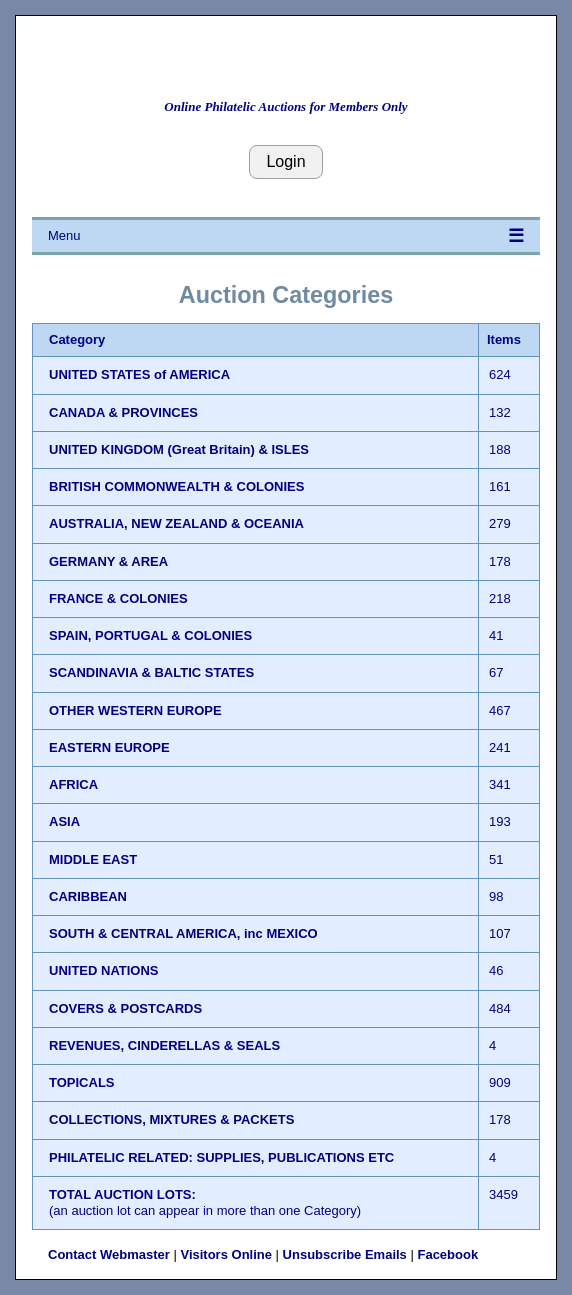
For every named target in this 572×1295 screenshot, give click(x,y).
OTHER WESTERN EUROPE (135, 710)
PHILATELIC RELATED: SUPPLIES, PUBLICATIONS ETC (221, 1157)
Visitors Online (226, 1254)
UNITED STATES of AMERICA (139, 374)
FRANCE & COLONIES (118, 598)
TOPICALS (82, 1082)
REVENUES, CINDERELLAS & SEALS (164, 1045)
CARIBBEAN (88, 896)
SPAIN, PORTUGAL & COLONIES (150, 635)
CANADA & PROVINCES (123, 412)
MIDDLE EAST (93, 859)
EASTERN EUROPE (109, 747)
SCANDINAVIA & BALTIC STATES (151, 672)
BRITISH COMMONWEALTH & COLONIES (176, 486)
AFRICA (73, 784)
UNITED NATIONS (104, 970)
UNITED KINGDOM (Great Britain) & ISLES (179, 449)
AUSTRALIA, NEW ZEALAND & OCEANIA (176, 523)
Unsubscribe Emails (345, 1254)
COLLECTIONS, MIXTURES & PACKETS (171, 1119)
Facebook (447, 1254)
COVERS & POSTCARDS (125, 1008)
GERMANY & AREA (108, 561)
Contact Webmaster (109, 1254)
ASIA (64, 821)
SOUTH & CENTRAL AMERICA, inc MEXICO (183, 933)
